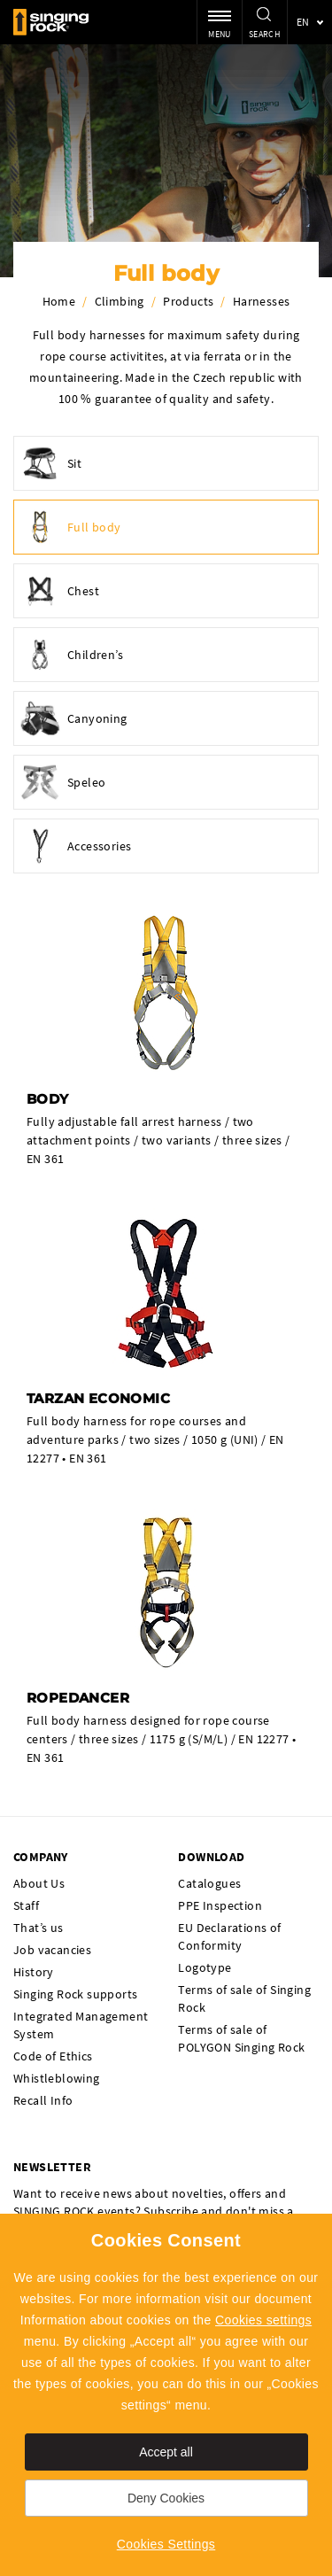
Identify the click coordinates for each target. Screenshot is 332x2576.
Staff (26, 1905)
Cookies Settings (166, 2544)
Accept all (166, 2452)
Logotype (204, 1967)
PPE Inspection (220, 1905)
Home (59, 301)
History (33, 1972)
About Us (39, 1883)
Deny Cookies (166, 2498)
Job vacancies (52, 1950)
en (303, 21)
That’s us (38, 1928)
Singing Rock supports (75, 1994)
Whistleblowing (56, 2078)
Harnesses (261, 301)
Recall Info (43, 2100)
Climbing (119, 301)
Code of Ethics (53, 2056)
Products (188, 301)
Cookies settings (263, 2320)
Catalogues (209, 1883)
